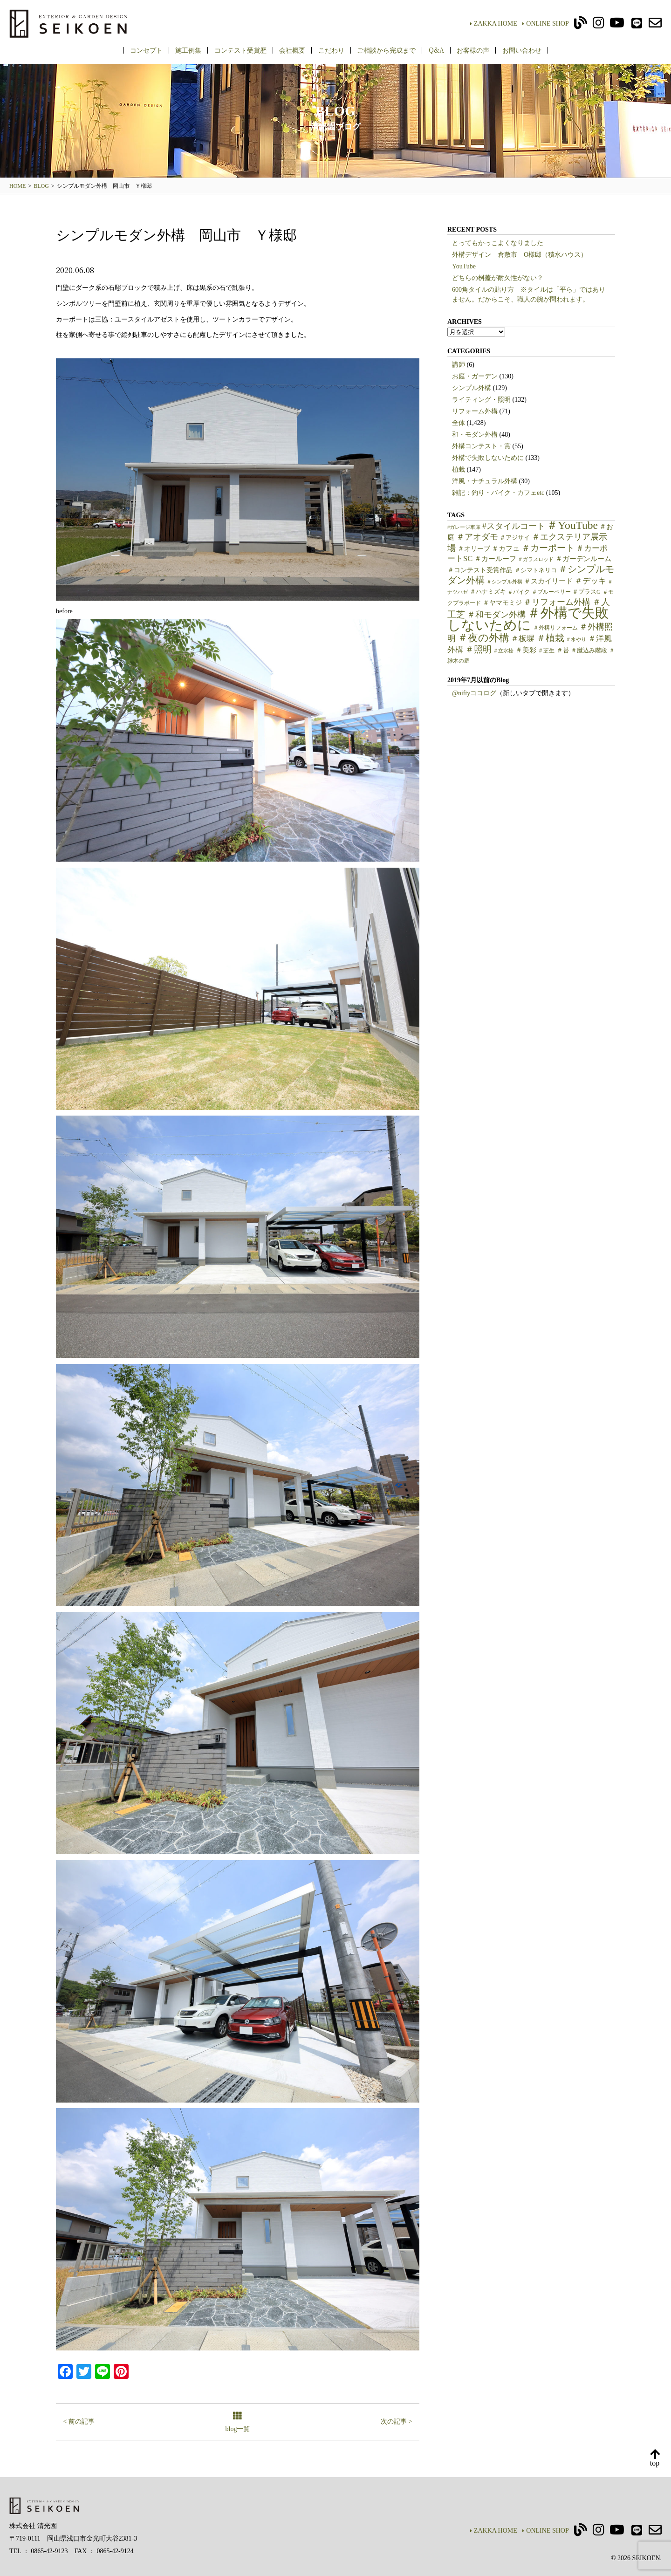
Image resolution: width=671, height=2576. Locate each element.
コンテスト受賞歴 (240, 50)
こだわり (331, 50)
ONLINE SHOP (545, 23)
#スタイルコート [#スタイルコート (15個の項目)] (513, 526)
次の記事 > (396, 2421)
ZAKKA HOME (493, 23)
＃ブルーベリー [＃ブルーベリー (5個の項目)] (551, 592)
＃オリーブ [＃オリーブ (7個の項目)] (474, 548)
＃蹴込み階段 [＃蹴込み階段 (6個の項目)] (589, 650)
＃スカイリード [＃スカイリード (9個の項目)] (548, 581)
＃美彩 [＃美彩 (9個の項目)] (525, 650)
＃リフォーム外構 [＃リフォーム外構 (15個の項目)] (556, 602)
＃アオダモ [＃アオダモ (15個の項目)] (477, 536)
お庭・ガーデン (475, 376)
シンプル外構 (471, 387)
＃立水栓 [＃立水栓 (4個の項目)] (503, 650)
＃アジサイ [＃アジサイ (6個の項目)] (515, 537)
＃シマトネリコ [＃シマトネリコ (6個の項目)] (535, 570)
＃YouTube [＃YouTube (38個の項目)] (572, 525)
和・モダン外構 (475, 434)
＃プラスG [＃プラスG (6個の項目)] (586, 592)
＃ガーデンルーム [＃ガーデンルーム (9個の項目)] (583, 558)
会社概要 (292, 50)
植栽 (458, 469)
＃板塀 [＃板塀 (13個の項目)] (522, 638)
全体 (458, 422)
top (655, 2458)
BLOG (41, 186)
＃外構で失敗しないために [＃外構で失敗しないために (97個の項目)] (528, 618)
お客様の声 (473, 50)
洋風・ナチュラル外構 (484, 481)
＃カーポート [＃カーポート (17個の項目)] (548, 548)
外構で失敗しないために (488, 457)
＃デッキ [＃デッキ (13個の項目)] (590, 580)
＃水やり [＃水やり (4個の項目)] (576, 639)
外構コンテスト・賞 (481, 446)
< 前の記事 (79, 2421)
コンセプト (146, 50)
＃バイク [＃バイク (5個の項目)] (518, 592)
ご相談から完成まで (386, 50)
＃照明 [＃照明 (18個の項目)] (478, 649)
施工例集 (188, 50)
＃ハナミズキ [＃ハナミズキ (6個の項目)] (488, 592)
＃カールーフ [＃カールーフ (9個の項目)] (495, 558)
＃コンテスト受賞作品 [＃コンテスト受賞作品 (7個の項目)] (480, 570)
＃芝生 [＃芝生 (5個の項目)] (546, 650)
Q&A (436, 50)
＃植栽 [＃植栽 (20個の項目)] (550, 638)
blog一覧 (238, 2422)
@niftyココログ (474, 693)
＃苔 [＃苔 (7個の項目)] (562, 650)
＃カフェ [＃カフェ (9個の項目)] (506, 548)
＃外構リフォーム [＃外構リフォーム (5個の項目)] (555, 627)
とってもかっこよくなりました (497, 243)
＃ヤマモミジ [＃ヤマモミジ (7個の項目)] (502, 602)
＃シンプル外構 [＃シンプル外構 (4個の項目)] (504, 581)
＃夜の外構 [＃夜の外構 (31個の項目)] (483, 638)
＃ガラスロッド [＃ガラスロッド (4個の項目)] (536, 559)
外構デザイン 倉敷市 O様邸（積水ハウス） (519, 254)
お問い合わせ (521, 50)
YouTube (464, 266)
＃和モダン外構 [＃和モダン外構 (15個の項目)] (496, 614)
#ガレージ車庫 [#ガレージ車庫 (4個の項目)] (463, 527)
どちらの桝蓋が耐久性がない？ (497, 277)
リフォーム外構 (475, 411)
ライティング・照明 (481, 399)
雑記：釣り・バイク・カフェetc (498, 492)
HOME (17, 186)
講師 (458, 364)
